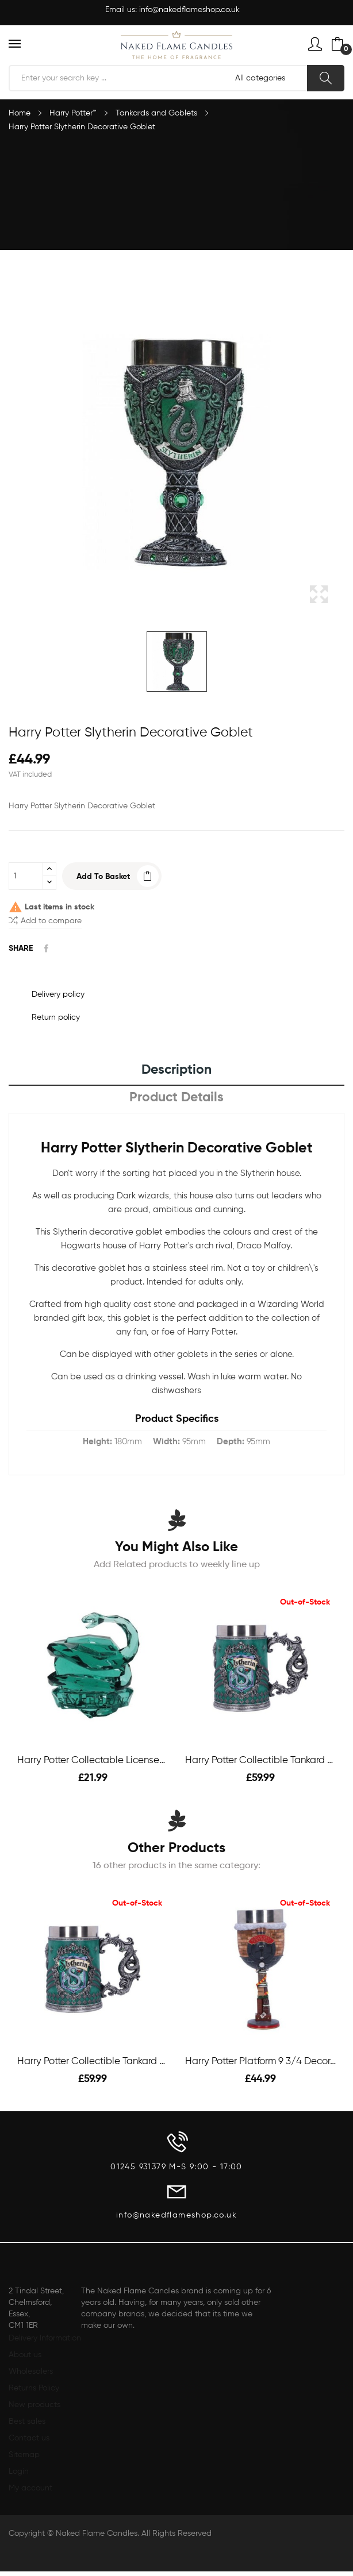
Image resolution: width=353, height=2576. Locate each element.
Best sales (27, 2421)
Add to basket (103, 877)
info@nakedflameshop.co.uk (189, 10)
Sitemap (24, 2455)
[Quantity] (26, 876)
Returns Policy (34, 2388)
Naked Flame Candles (96, 2533)
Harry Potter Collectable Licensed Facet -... (92, 1760)
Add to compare (45, 920)
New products (34, 2405)
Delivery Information (45, 2338)
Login (19, 2471)
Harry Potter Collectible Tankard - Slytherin (260, 1760)
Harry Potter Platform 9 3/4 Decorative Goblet (260, 2061)
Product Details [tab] (176, 1097)
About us (25, 2355)
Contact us (29, 2438)
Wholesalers (31, 2371)
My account (30, 2488)
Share (46, 948)
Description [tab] (176, 1070)
